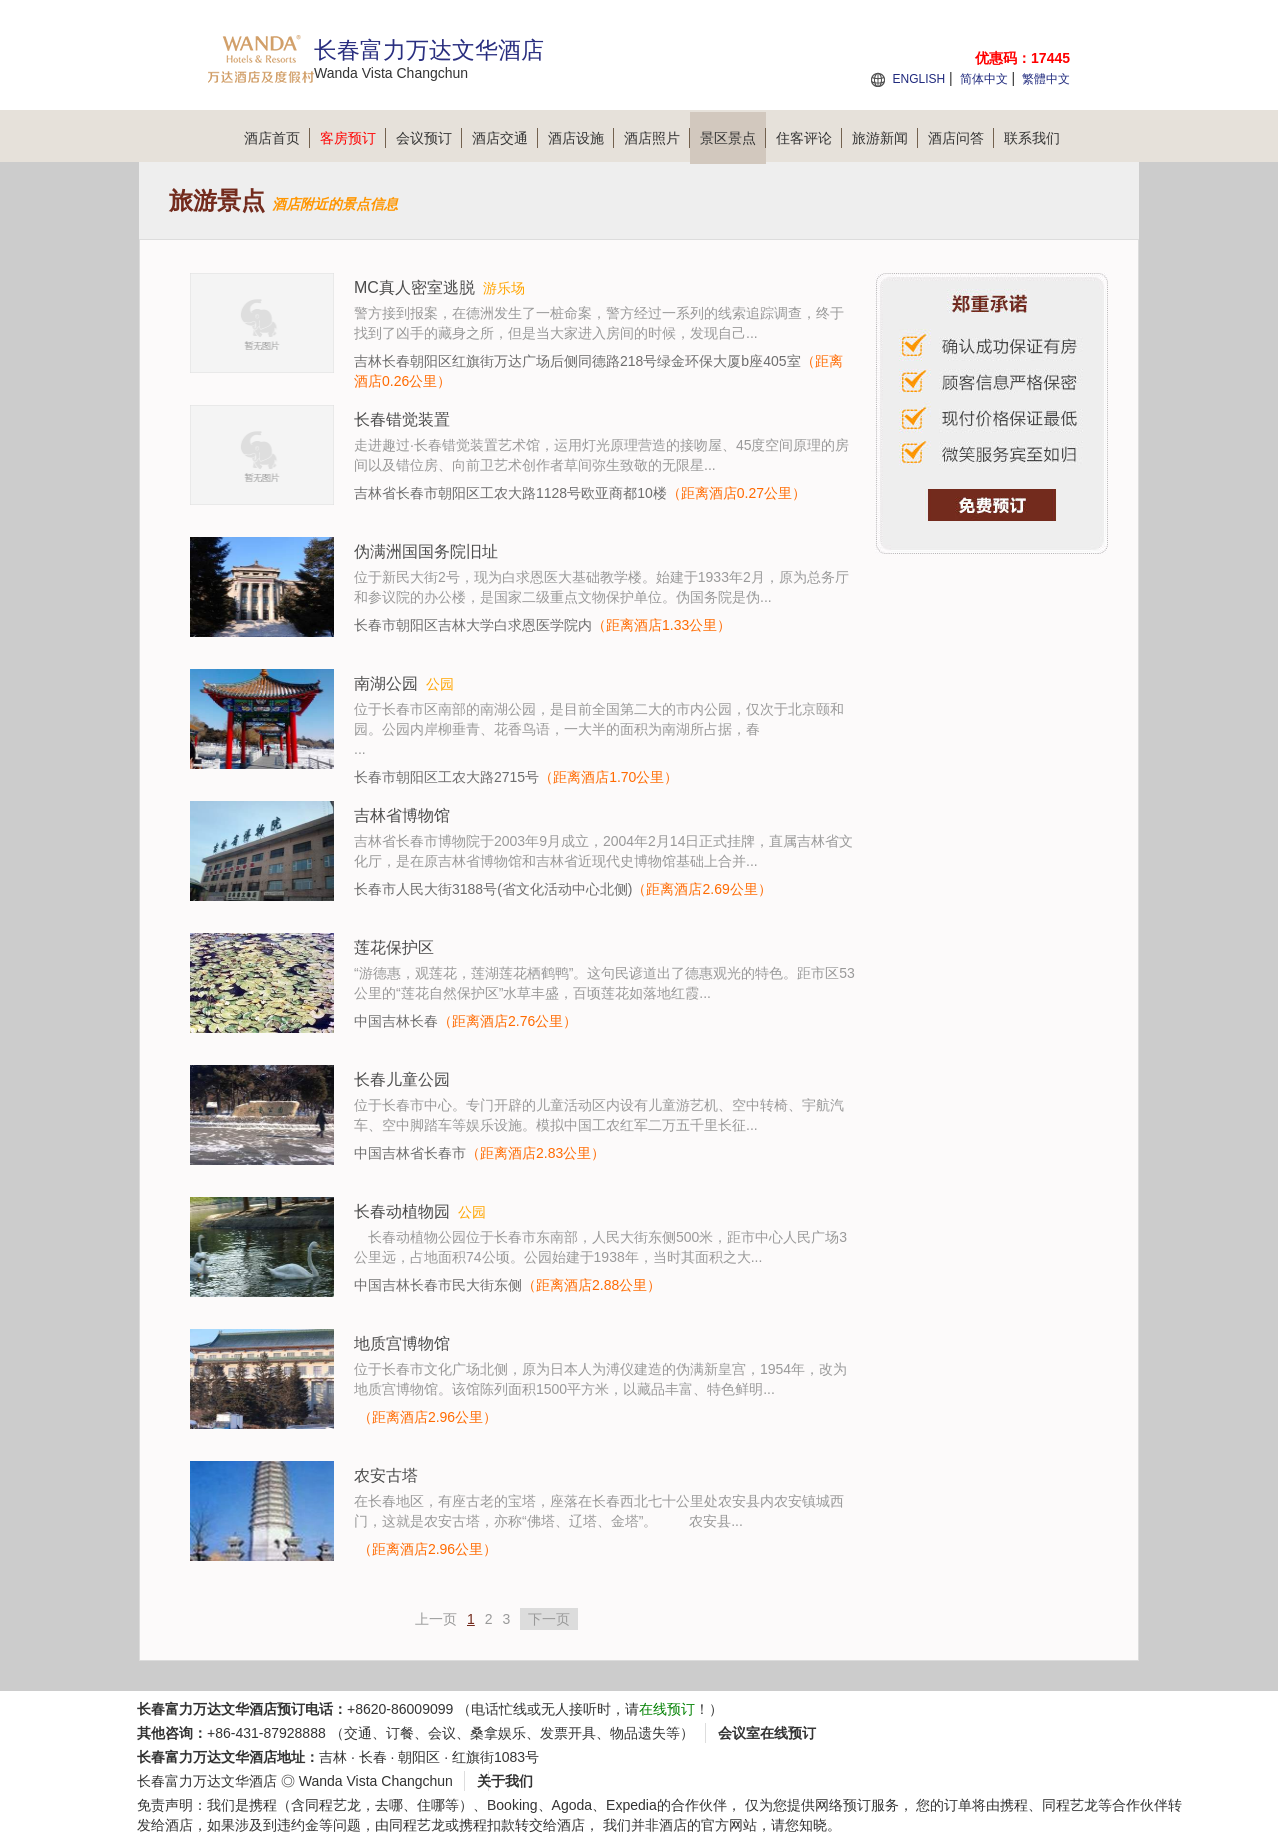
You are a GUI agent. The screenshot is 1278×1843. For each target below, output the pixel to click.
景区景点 (733, 138)
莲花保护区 (394, 947)
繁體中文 (1046, 79)
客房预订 (353, 138)
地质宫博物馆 (402, 1343)
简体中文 (984, 79)
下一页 (549, 1619)
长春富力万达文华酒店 (207, 1781)
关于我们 (505, 1781)
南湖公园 (386, 683)
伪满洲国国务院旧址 (426, 551)
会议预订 (429, 138)
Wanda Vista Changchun (376, 1781)
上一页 (436, 1619)
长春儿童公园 (402, 1079)
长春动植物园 (402, 1211)
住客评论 (809, 138)
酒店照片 (657, 138)
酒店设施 (581, 138)
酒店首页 (277, 138)
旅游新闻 (885, 138)
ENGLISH (918, 79)
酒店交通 (505, 138)
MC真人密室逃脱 (414, 287)
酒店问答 (961, 138)
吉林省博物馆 (402, 815)
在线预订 (667, 1709)
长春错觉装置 (402, 419)
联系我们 (1032, 138)
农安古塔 (386, 1475)
